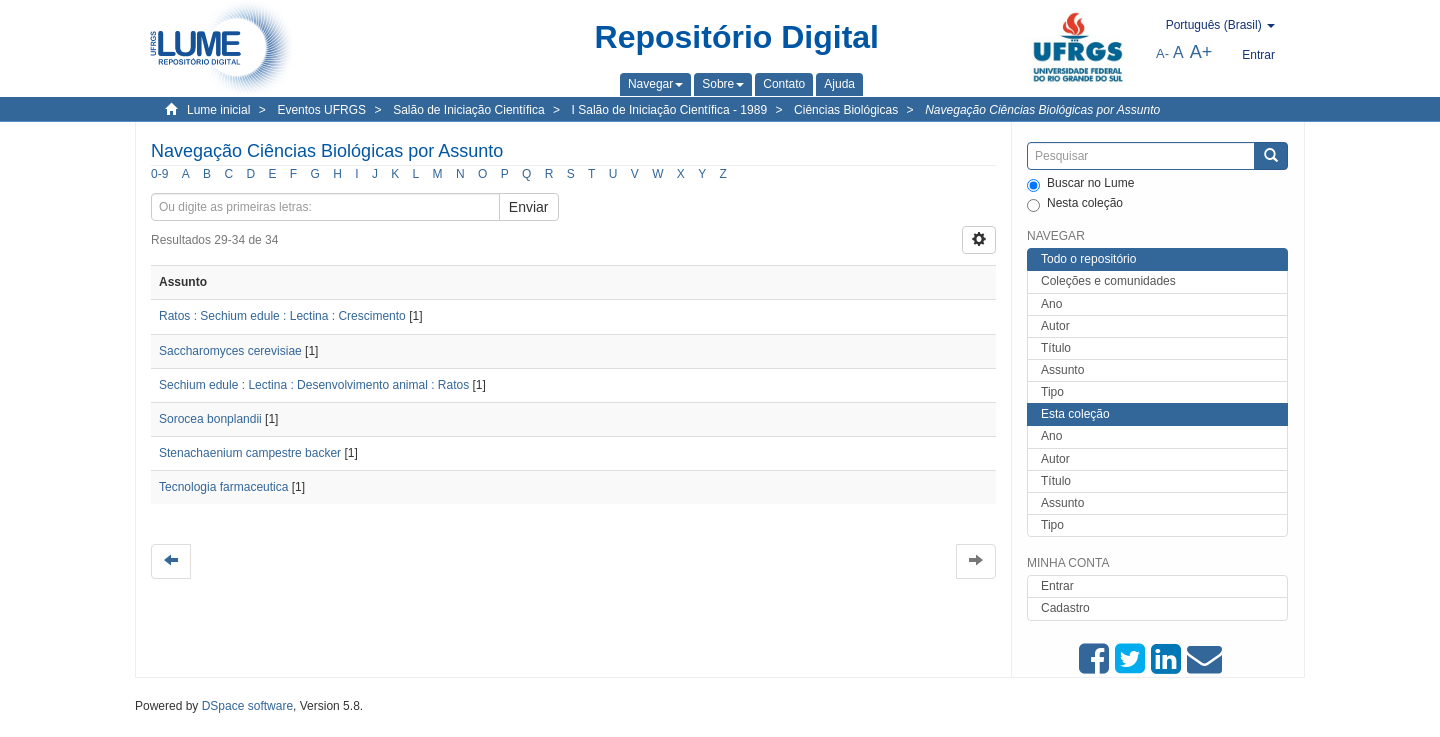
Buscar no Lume (1080, 184)
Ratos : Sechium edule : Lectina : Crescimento (282, 316)
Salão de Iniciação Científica (468, 110)
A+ (1201, 52)
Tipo (1052, 392)
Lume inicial (218, 110)
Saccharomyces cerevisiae (230, 351)
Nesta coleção (1075, 204)
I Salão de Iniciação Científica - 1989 (669, 110)
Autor (1055, 326)
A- (1162, 53)
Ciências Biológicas (846, 110)
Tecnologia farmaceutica (223, 487)
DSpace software (247, 706)
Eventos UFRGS (321, 110)
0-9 (159, 174)
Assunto (1062, 370)
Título (1056, 348)
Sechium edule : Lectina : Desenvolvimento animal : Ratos (314, 385)
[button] (655, 84)
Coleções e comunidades (1108, 281)
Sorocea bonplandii (210, 419)
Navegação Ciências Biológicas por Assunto (1042, 110)
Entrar (1057, 586)
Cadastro (1065, 608)
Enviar (529, 207)
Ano (1051, 304)
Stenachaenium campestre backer (250, 453)
